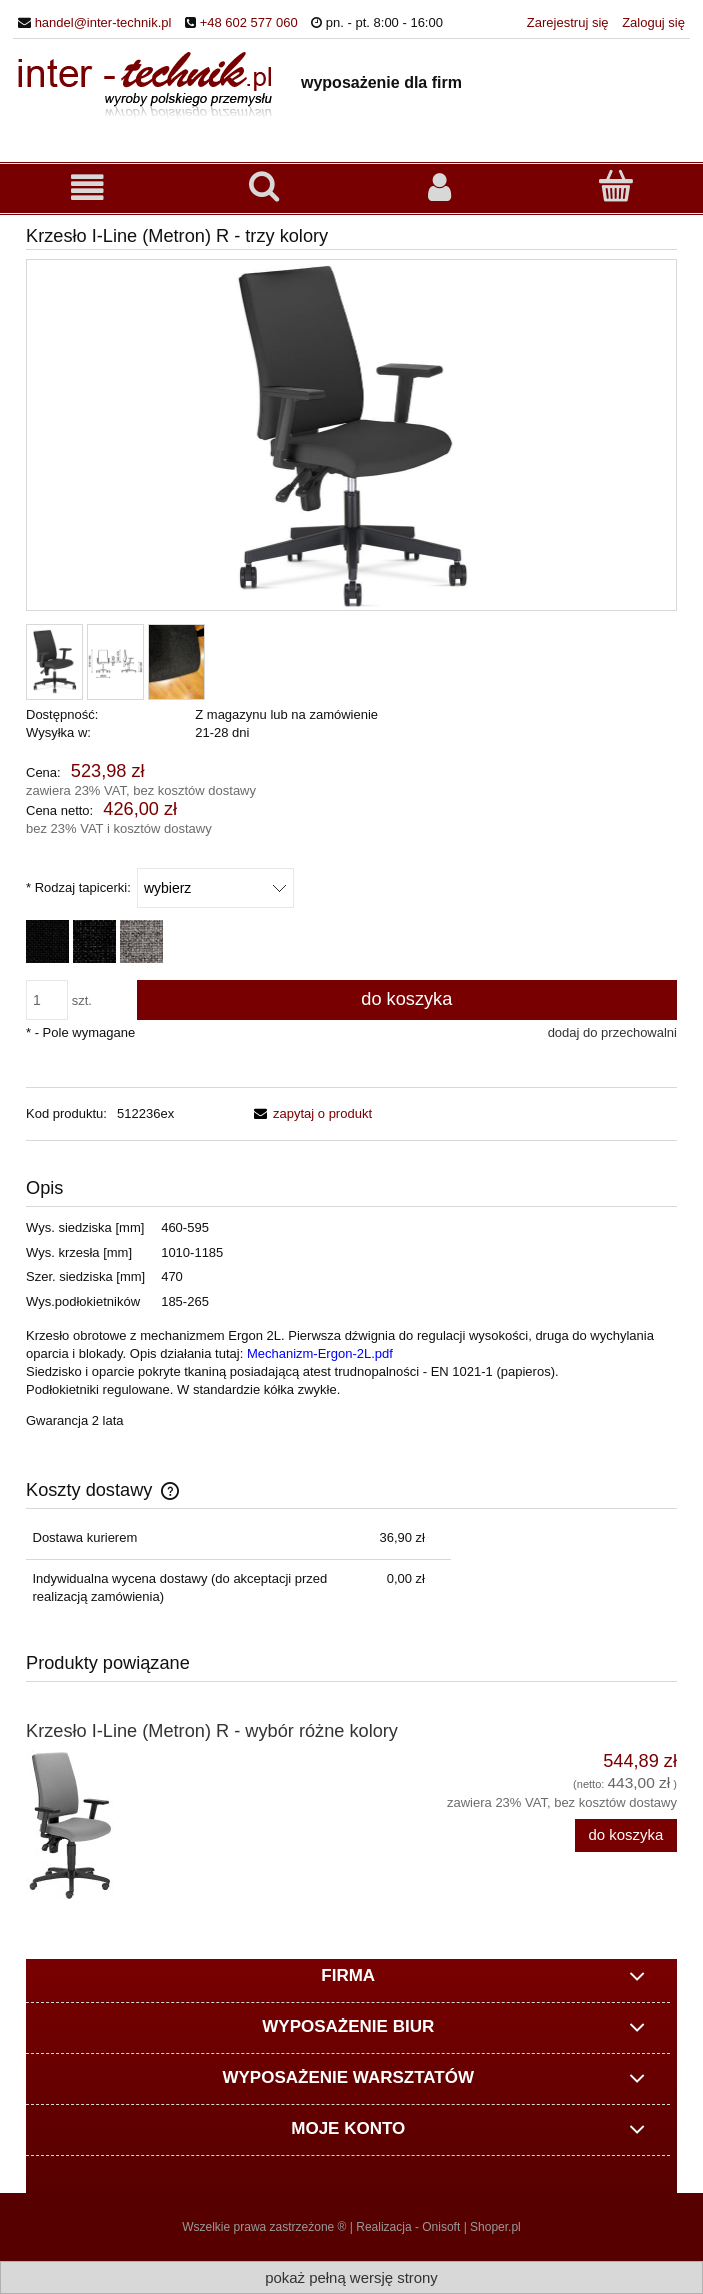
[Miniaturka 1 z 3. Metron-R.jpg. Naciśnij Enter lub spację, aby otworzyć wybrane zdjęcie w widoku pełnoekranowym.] (54, 661)
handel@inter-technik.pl (103, 22)
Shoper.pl (495, 2227)
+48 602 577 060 (249, 22)
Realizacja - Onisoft (408, 2227)
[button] (88, 187)
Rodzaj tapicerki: (78, 887)
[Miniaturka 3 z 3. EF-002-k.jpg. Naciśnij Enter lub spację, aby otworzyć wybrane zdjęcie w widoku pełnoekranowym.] (176, 661)
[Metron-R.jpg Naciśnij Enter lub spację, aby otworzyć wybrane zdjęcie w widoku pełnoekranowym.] (352, 436)
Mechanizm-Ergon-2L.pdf (320, 1353)
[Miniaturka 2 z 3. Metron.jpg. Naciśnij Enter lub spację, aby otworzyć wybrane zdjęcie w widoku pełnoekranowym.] (115, 662)
